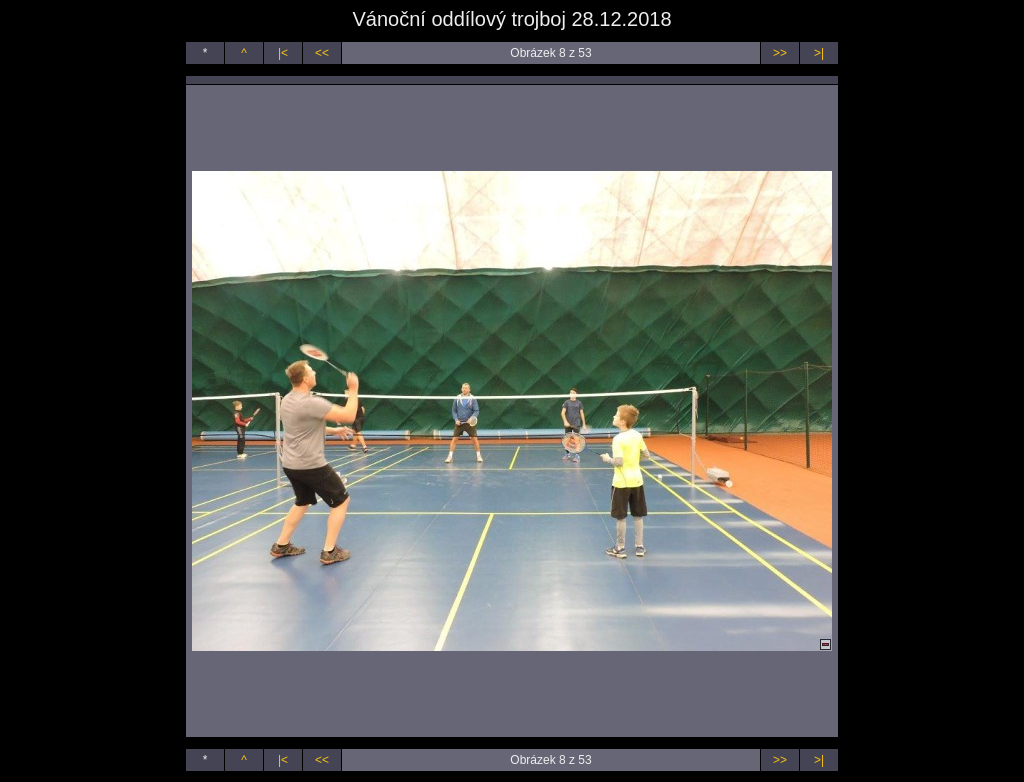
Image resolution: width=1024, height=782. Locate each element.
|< (283, 53)
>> (780, 53)
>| (819, 53)
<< (322, 53)
